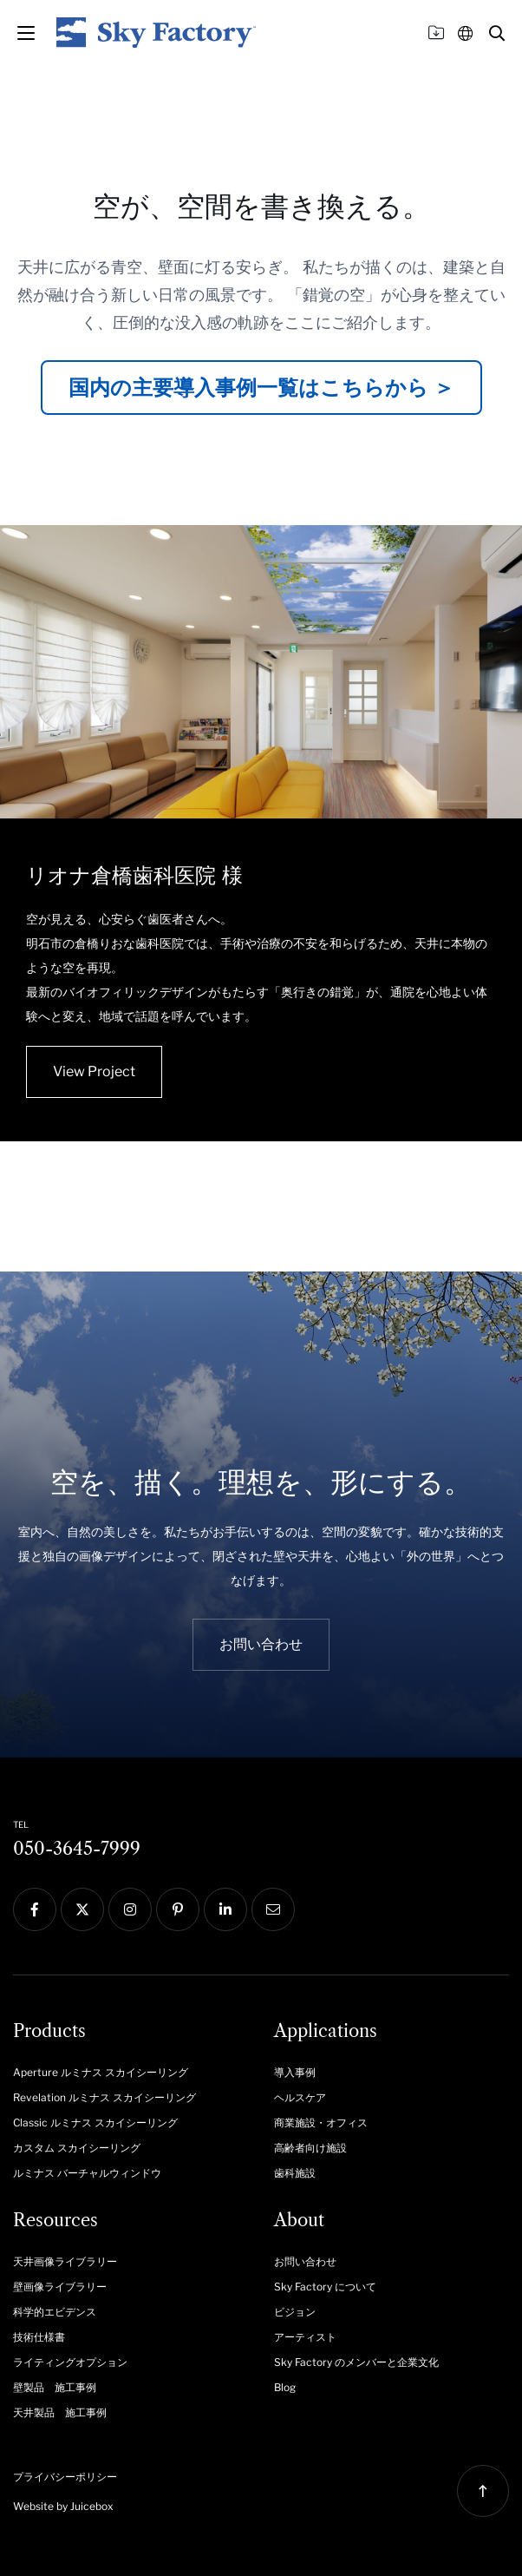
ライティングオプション (70, 2362)
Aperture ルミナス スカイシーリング (100, 2072)
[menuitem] (130, 2070)
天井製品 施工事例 (60, 2412)
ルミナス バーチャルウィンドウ (87, 2172)
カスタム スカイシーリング (76, 2147)
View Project (94, 1071)
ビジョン (295, 2311)
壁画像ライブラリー (60, 2286)
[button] (497, 33)
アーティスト (305, 2336)
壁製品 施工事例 (54, 2387)
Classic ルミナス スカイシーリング (95, 2122)
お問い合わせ (305, 2261)
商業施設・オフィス (321, 2122)
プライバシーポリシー (65, 2476)
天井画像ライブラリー (65, 2261)
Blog (285, 2387)
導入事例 (295, 2072)
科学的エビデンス (54, 2311)
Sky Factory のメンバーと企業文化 (356, 2362)
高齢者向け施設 (310, 2147)
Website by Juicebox (63, 2506)
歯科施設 (295, 2172)
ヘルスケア (300, 2097)
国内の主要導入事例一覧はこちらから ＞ (261, 387)
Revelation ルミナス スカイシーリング (104, 2097)
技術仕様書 (39, 2336)
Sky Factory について (325, 2286)
